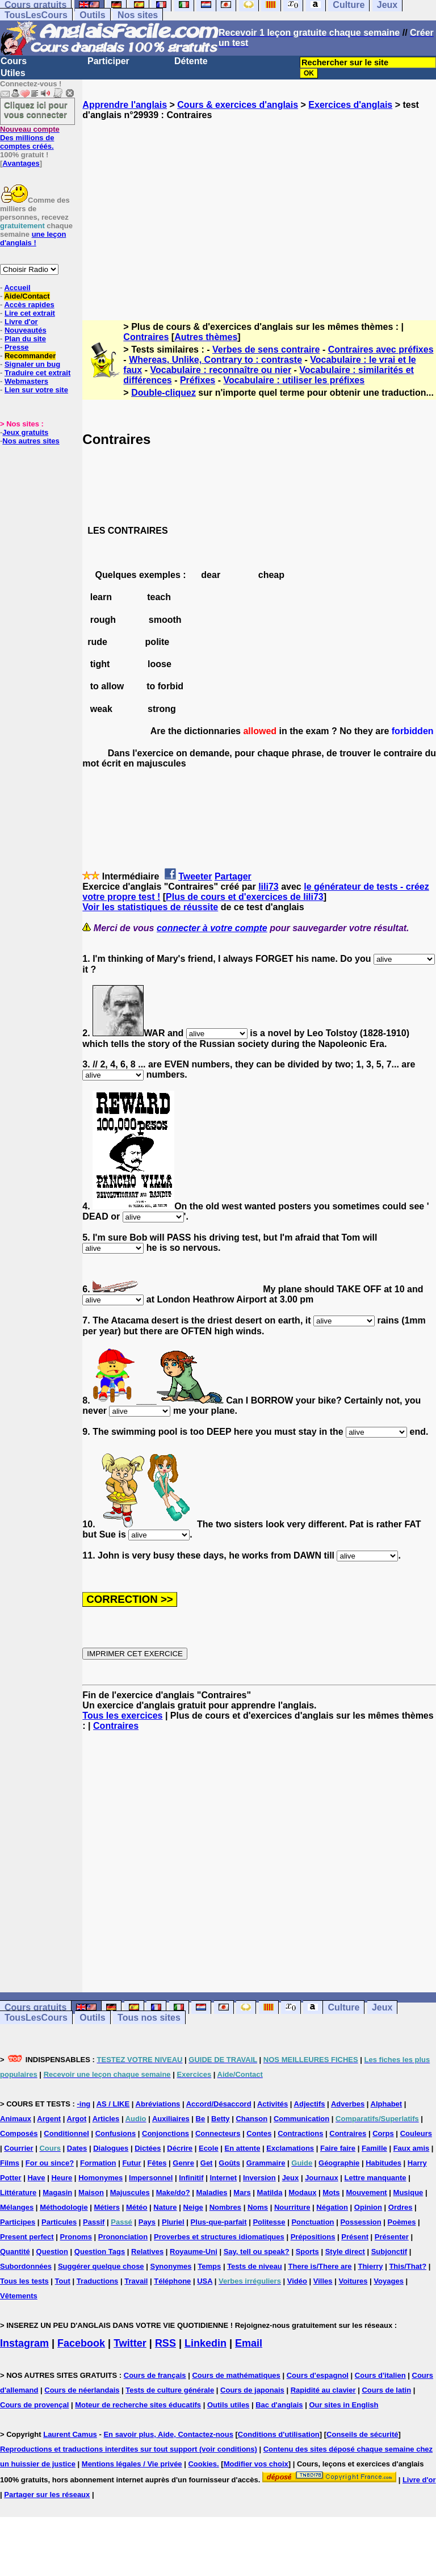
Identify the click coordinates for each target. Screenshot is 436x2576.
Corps (383, 2133)
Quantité (15, 2251)
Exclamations (290, 2148)
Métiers (107, 2207)
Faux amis (411, 2148)
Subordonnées (26, 2266)
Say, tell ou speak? (257, 2251)
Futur (131, 2163)
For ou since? (50, 2163)
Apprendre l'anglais (124, 105)
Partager (233, 876)
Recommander (30, 355)
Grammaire (266, 2163)
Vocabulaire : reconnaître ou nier (220, 370)
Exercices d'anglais (350, 105)
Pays (147, 2222)
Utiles (13, 73)
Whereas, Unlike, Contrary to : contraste (215, 360)
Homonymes (100, 2177)
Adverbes (347, 2104)
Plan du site (25, 338)
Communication (301, 2118)
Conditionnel (66, 2133)
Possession (360, 2222)
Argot (77, 2118)
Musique (408, 2192)
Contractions (300, 2133)
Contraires (146, 337)
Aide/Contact (26, 296)
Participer (108, 61)
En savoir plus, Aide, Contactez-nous (168, 2434)
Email (248, 2343)
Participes (17, 2222)
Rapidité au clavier (323, 2390)
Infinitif (191, 2177)
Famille (374, 2148)
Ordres (400, 2207)
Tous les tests (24, 2281)
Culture (343, 2007)
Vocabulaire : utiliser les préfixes (293, 380)
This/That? (407, 2266)
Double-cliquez (163, 392)
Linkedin (206, 2343)
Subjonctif (389, 2251)
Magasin (57, 2192)
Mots (330, 2192)
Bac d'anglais (279, 2405)
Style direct (345, 2251)
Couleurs (416, 2133)
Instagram (24, 2343)
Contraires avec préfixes (381, 349)
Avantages (20, 163)
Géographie (338, 2163)
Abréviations (158, 2104)
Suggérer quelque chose (101, 2266)
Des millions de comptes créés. (30, 137)
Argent (49, 2118)
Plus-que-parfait (219, 2222)
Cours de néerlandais (81, 2390)
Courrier (18, 2148)
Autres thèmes (205, 337)
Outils (92, 15)
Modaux (302, 2192)
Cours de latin (386, 2390)
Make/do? (173, 2192)
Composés (18, 2133)
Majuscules (130, 2192)
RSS (165, 2343)
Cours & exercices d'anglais (237, 105)
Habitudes (383, 2163)
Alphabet (387, 2104)
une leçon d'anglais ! (33, 238)
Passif (93, 2222)
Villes (323, 2281)
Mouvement (366, 2192)
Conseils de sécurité (362, 2434)
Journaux (321, 2177)
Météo (137, 2207)
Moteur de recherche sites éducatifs (138, 2405)
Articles (106, 2118)
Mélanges (16, 2207)
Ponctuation (312, 2222)
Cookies (202, 2464)
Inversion (259, 2177)
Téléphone (172, 2281)
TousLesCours (36, 15)
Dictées (148, 2148)
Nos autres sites (30, 441)
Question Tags (99, 2251)
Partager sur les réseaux (47, 2494)
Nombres (225, 2207)
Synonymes (170, 2266)
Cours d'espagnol (318, 2375)
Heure (61, 2177)
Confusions (115, 2133)
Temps (209, 2266)
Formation (98, 2163)
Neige (193, 2207)
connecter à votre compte (212, 928)
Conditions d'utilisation (279, 2434)
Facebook (81, 2343)
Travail (136, 2281)
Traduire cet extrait (37, 372)
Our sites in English (343, 2405)
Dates (77, 2148)
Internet (223, 2177)
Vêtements (18, 2296)
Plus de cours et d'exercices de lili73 (245, 897)
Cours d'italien (380, 2375)
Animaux (15, 2118)
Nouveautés (26, 330)
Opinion (368, 2207)
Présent (354, 2236)
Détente (191, 61)
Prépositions (313, 2236)
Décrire (179, 2148)
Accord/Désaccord (218, 2104)
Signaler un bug (32, 364)
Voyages (389, 2281)
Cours (14, 61)
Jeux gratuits (25, 432)
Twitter (130, 2343)
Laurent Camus (70, 2434)
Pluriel (173, 2222)
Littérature (18, 2192)
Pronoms (76, 2236)
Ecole (209, 2148)
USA (204, 2281)
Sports (307, 2251)
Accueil (17, 287)
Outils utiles (228, 2405)
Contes (258, 2133)
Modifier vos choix (256, 2464)
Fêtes (156, 2163)
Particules (59, 2222)
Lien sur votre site (36, 390)
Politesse (269, 2222)
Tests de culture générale (169, 2390)
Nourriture (292, 2207)
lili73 (268, 886)
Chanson (251, 2118)
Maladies (212, 2192)
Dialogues (110, 2148)
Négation (332, 2207)
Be (201, 2118)
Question (52, 2251)
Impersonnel (151, 2177)
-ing (83, 2104)
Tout (62, 2281)
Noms (258, 2207)
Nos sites (138, 15)
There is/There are (320, 2266)
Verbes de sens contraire (266, 349)
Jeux (382, 2007)
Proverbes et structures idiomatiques (219, 2236)
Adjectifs (309, 2104)
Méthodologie (64, 2207)
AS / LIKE (113, 2104)
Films (9, 2163)
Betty (220, 2118)
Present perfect (27, 2236)
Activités (272, 2104)
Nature (165, 2207)
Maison (91, 2192)
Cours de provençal (34, 2405)
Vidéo (297, 2281)
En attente (243, 2148)
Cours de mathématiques (236, 2375)
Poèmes (402, 2222)
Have (36, 2177)
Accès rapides (29, 304)
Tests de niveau (254, 2266)
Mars (241, 2192)
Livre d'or (21, 321)
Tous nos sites (149, 2017)
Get (206, 2163)
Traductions (98, 2281)
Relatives (147, 2251)
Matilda (270, 2192)
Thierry (370, 2266)
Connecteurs (217, 2133)
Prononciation (123, 2236)
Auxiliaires (171, 2118)
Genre (183, 2163)
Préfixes (197, 380)
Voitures (352, 2281)
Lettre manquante (375, 2177)
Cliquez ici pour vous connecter (36, 109)
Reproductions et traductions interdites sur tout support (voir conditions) (128, 2449)
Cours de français (155, 2375)
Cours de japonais (252, 2390)
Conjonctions (165, 2133)
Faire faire (337, 2148)
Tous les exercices (122, 1715)
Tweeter (195, 876)
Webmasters (26, 381)
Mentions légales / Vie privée (132, 2464)
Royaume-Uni (193, 2251)
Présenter (392, 2236)
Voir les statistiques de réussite (150, 907)
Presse (17, 347)
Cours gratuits (35, 2007)
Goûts (229, 2163)
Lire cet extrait (30, 313)
